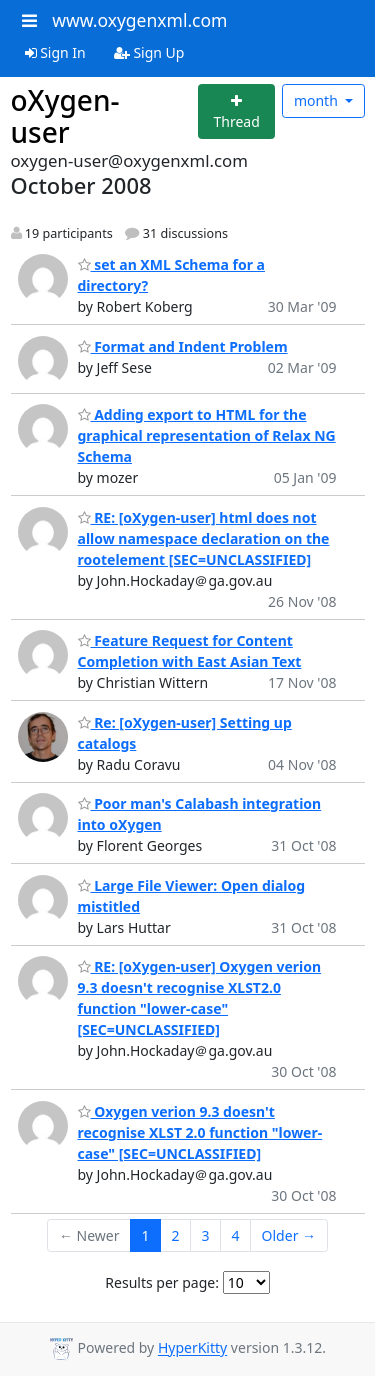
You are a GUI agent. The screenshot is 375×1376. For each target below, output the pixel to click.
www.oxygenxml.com (139, 20)
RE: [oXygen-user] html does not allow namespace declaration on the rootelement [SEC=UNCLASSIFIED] (204, 538)
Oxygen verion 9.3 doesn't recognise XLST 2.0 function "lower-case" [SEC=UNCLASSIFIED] (200, 1132)
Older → (289, 1235)
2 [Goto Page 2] (176, 1235)
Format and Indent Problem (183, 346)
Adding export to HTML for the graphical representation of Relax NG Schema (207, 435)
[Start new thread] (236, 111)
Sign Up (149, 52)
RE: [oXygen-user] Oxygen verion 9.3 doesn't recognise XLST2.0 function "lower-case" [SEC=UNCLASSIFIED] (200, 998)
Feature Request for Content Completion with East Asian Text (190, 651)
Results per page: (162, 1282)
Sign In (55, 52)
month (318, 100)
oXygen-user (65, 116)
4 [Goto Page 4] (236, 1235)
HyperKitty (192, 1348)
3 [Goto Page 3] (206, 1235)
